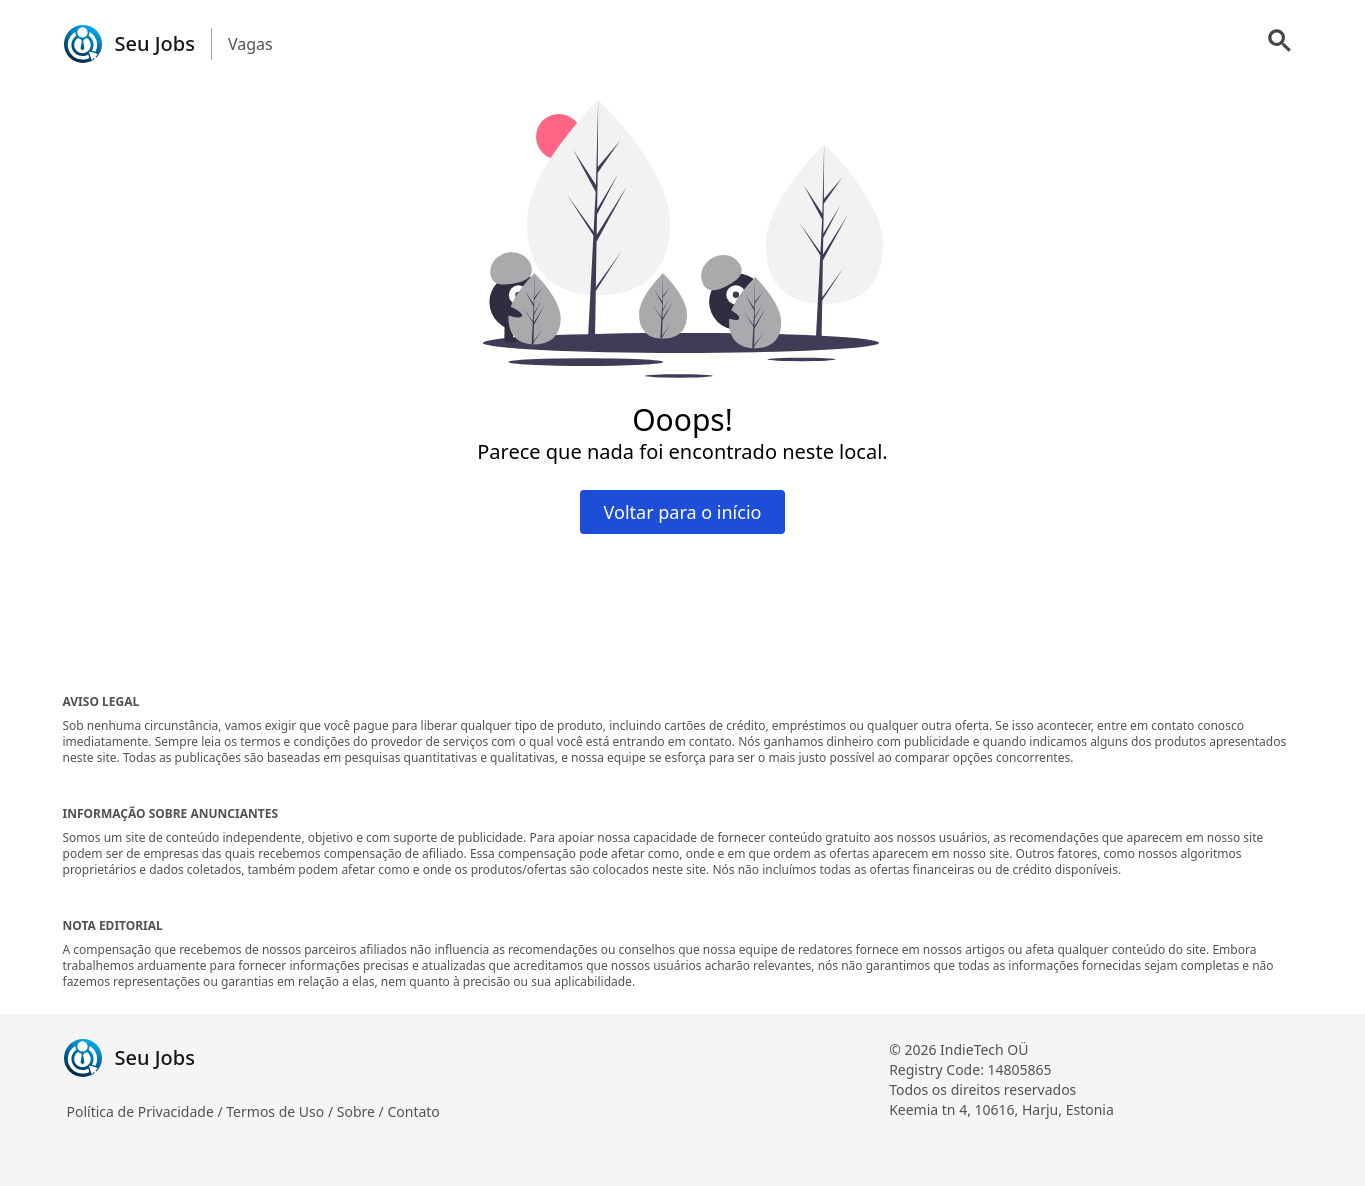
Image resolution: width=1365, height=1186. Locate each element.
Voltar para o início (683, 512)
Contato (413, 1111)
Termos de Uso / (281, 1111)
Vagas (250, 44)
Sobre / (362, 1111)
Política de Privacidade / (147, 1111)
